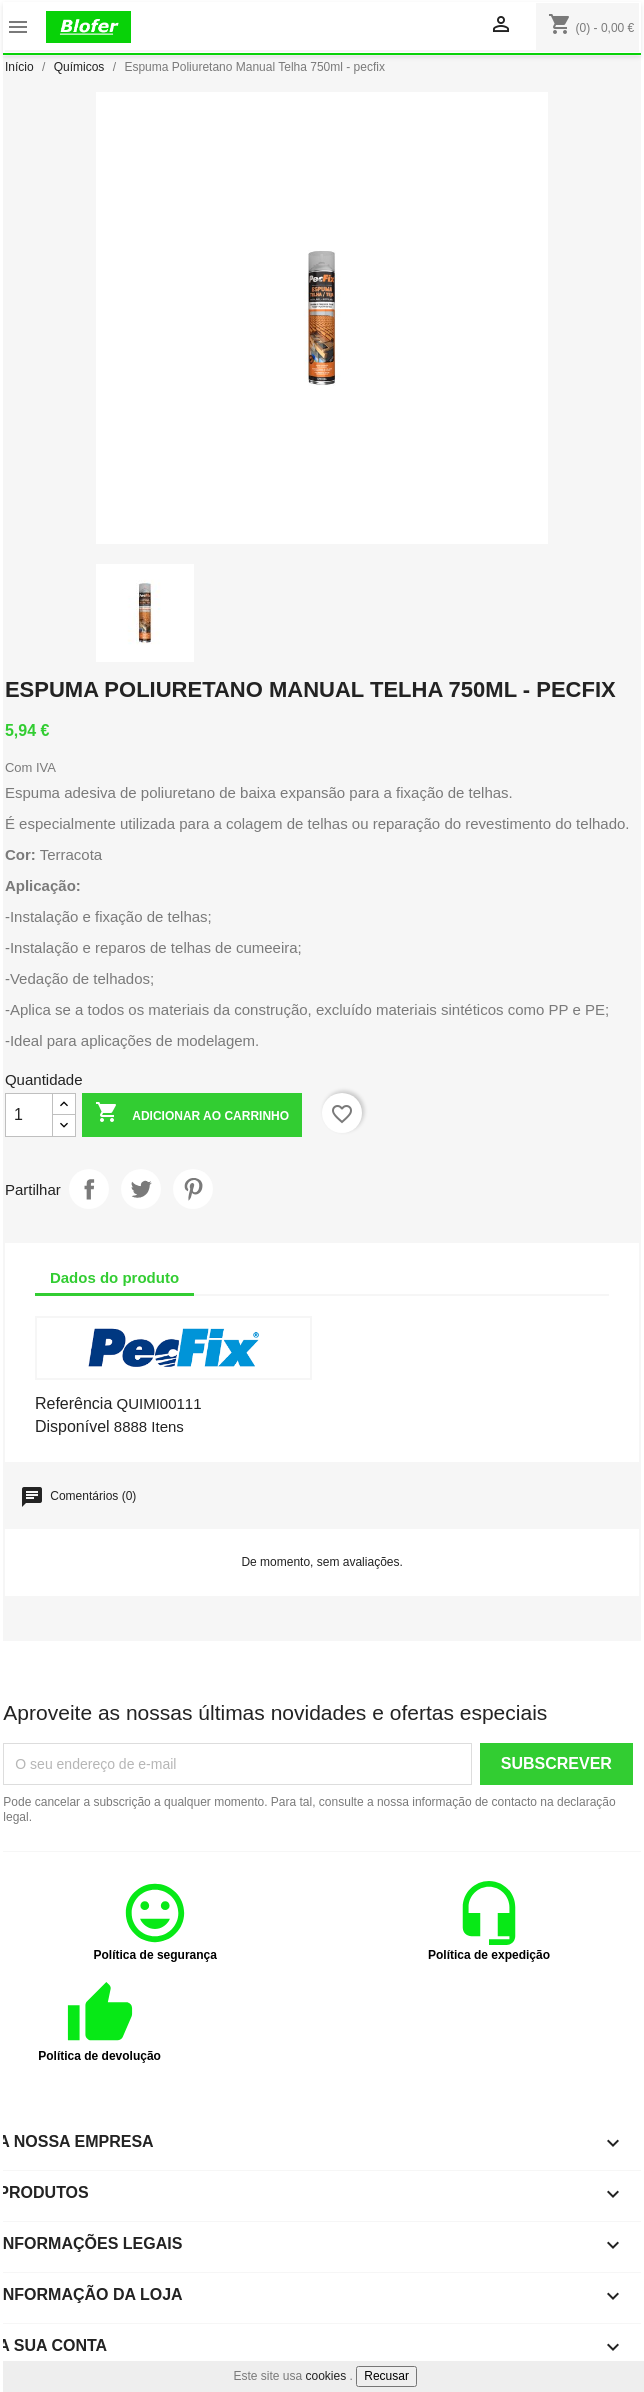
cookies (326, 2376)
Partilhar (89, 1189)
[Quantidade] (29, 1115)
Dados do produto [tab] (114, 1277)
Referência (73, 1403)
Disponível (72, 1426)
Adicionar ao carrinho (192, 1114)
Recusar (386, 2376)
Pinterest (193, 1189)
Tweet (141, 1189)
